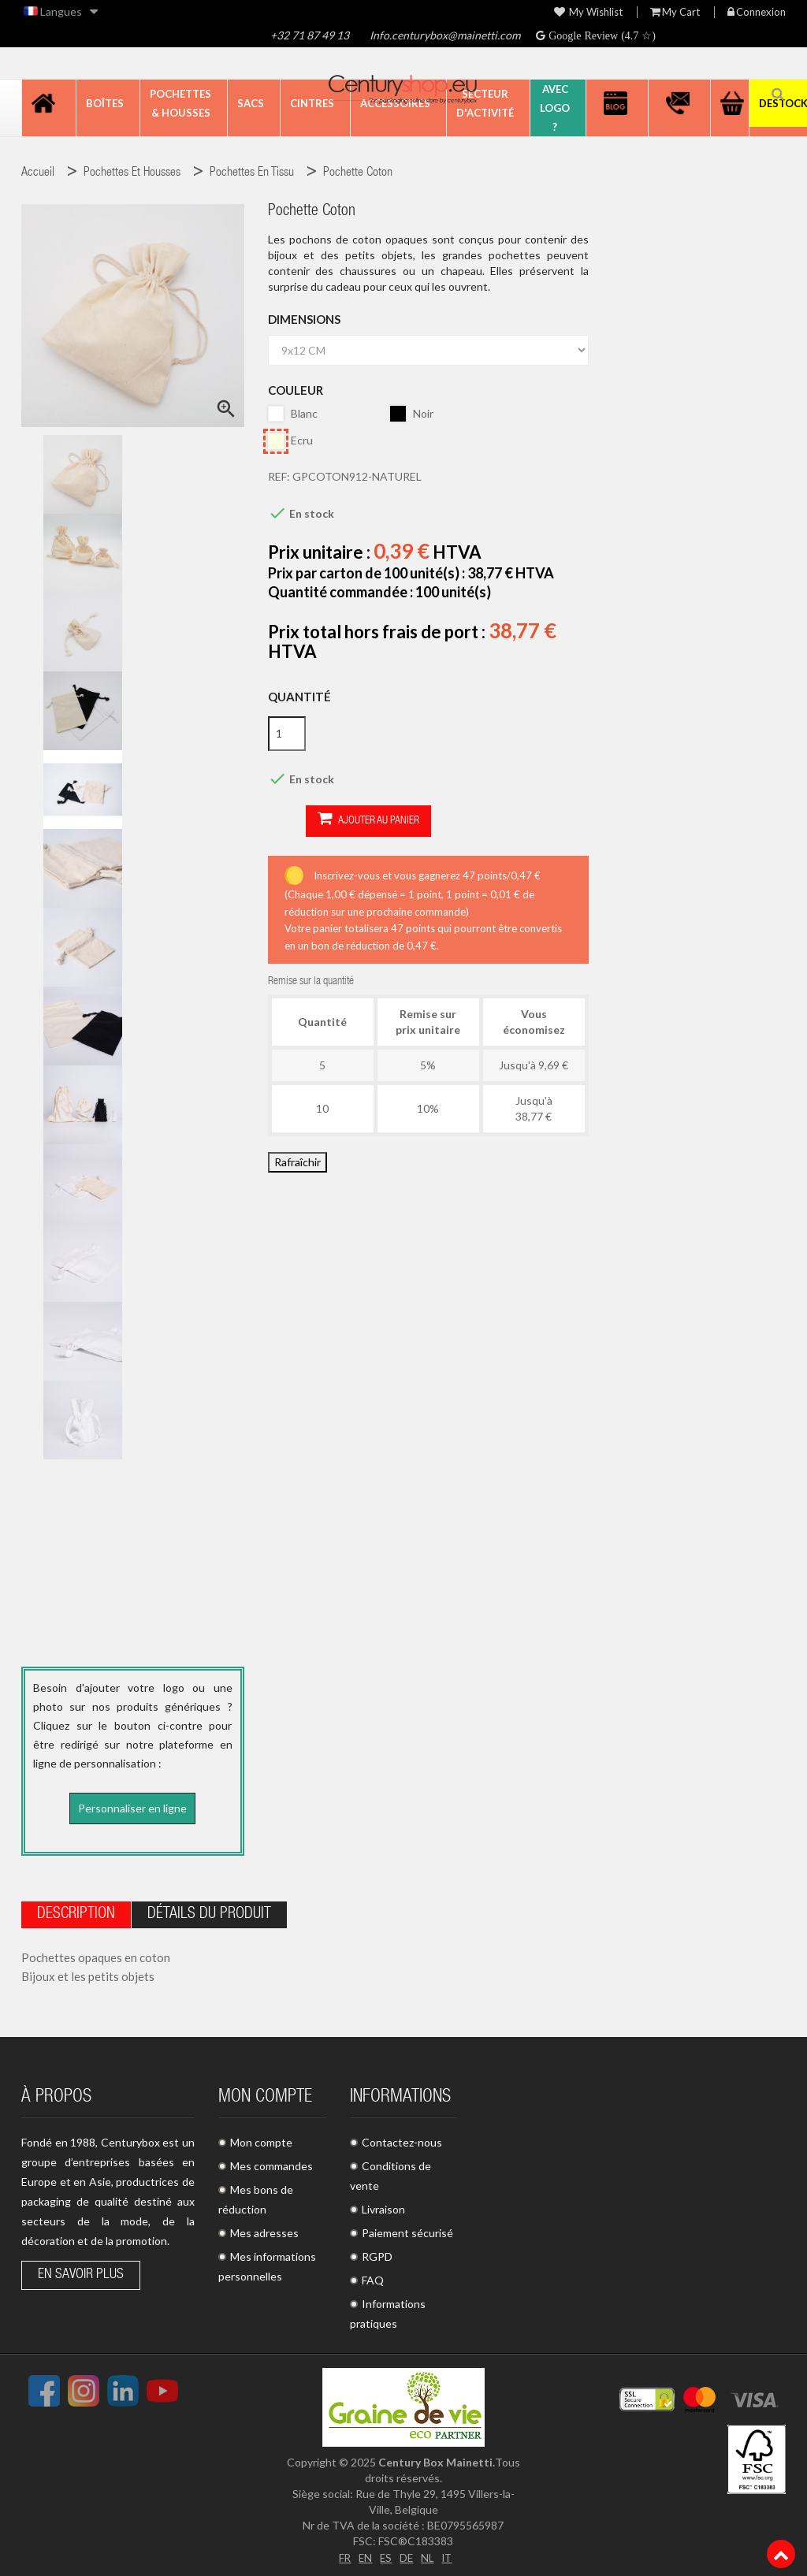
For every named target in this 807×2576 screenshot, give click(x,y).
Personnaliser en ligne (132, 1808)
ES (385, 2553)
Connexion (756, 12)
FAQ (373, 2277)
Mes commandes (271, 2162)
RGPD (377, 2253)
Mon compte (261, 2139)
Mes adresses (264, 2229)
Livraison (383, 2206)
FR (343, 2553)
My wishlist (588, 12)
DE (407, 2553)
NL (428, 2553)
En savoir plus (81, 2272)
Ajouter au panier (330, 820)
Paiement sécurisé (407, 2229)
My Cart (675, 12)
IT (449, 2553)
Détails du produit (209, 1912)
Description (76, 1912)
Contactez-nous (402, 2139)
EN (364, 2553)
